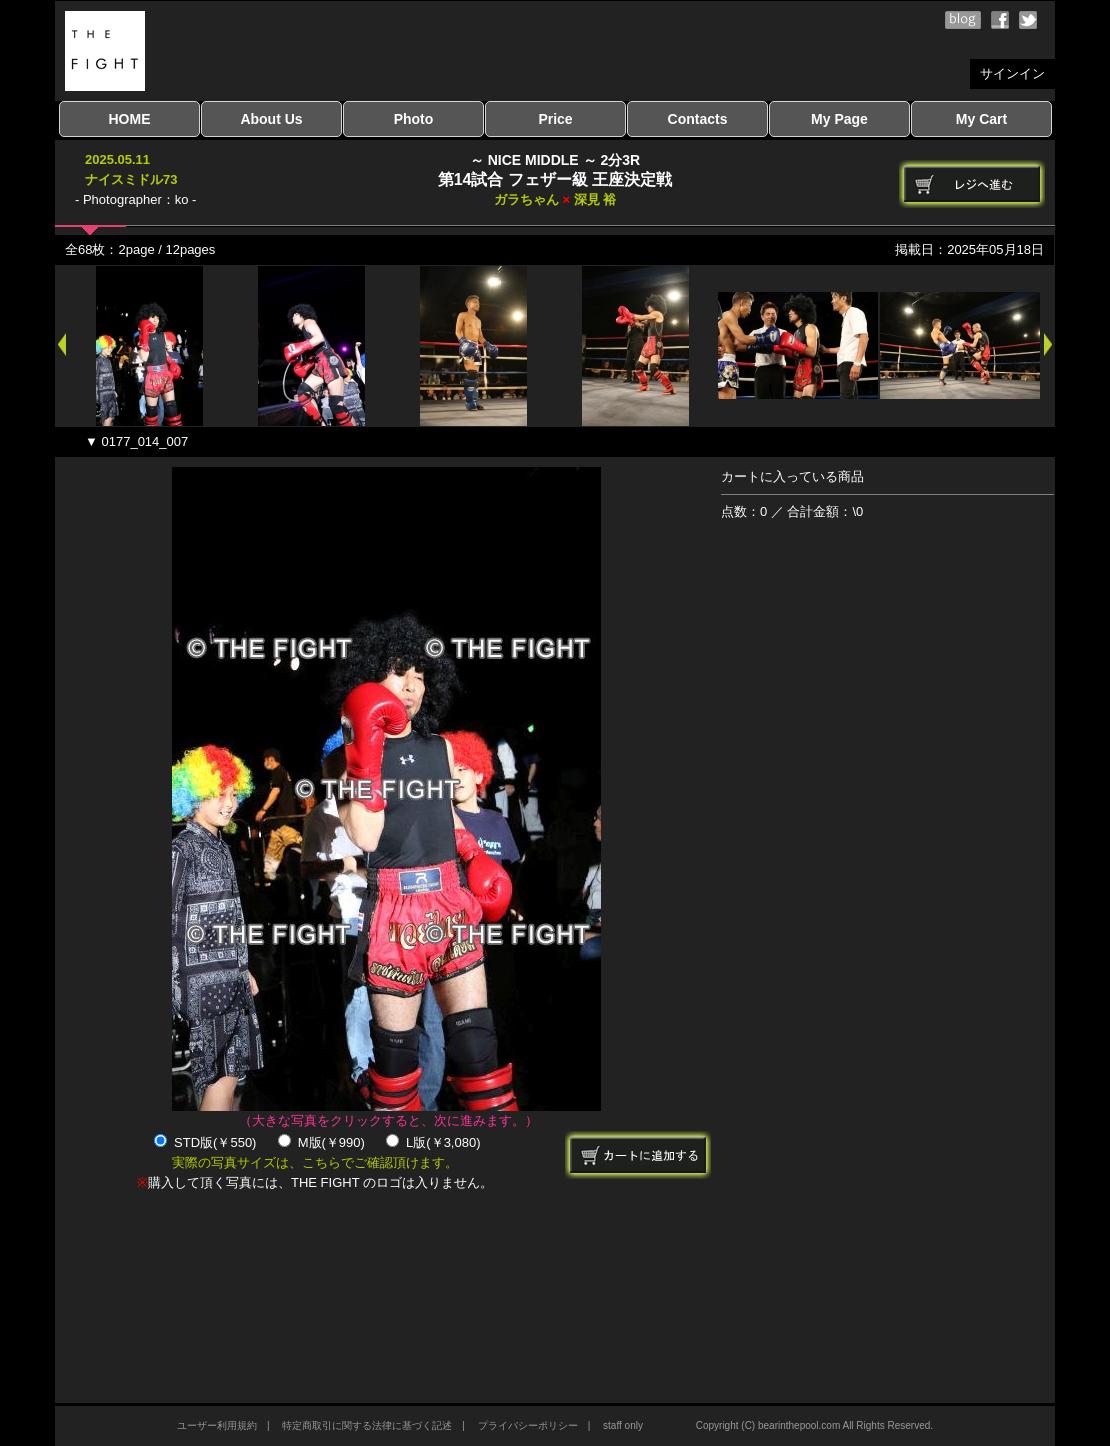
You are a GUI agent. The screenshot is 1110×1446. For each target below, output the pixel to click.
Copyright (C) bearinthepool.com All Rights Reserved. (814, 1425)
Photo (414, 119)
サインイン (1012, 73)
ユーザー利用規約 (217, 1425)
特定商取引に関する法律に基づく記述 (367, 1425)
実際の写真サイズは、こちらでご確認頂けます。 (315, 1162)
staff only (623, 1425)
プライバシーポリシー (528, 1425)
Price (555, 119)
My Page (839, 119)
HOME (130, 119)
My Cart (981, 119)
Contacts (698, 119)
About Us (271, 119)
